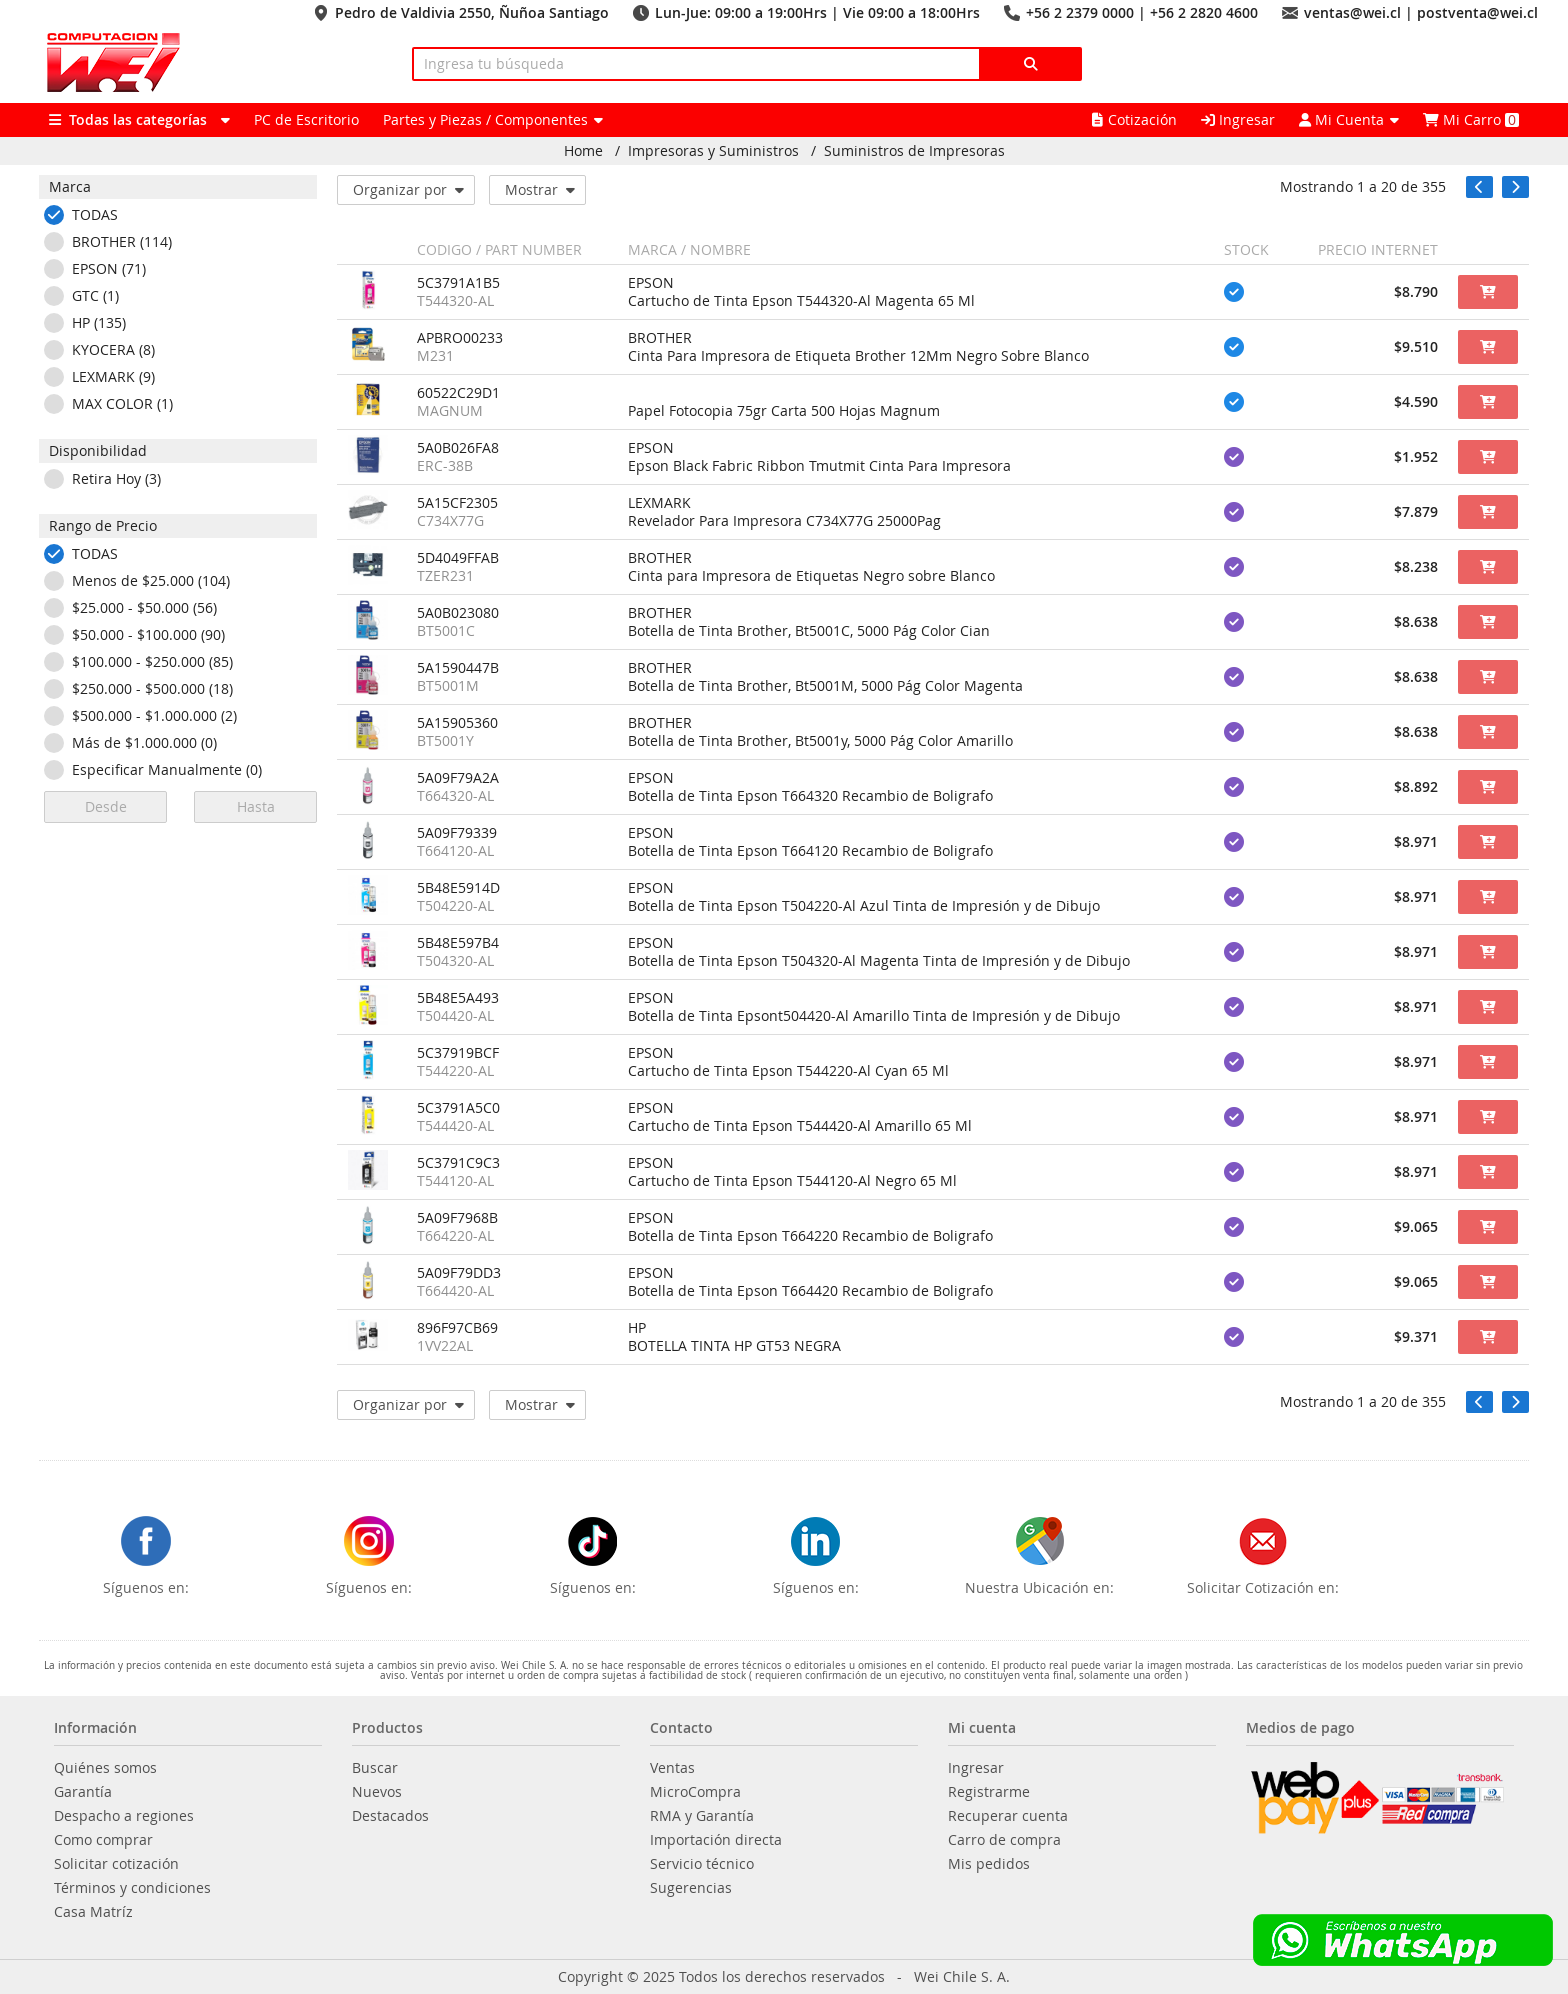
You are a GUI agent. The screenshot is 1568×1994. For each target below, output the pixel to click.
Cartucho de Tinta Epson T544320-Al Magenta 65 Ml (801, 301)
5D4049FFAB (458, 558)
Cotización (1134, 119)
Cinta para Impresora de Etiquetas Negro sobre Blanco (811, 576)
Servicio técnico (702, 1864)
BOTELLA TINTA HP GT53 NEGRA (734, 1346)
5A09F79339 (457, 833)
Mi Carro (1471, 119)
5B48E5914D (458, 888)
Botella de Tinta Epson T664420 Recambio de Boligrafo (810, 1291)
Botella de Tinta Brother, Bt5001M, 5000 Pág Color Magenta (825, 686)
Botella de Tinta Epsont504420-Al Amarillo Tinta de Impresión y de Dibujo (874, 1016)
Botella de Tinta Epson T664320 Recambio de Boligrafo (810, 796)
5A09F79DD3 (459, 1273)
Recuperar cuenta (1008, 1816)
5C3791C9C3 (458, 1163)
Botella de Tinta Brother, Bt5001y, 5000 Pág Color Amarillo (820, 741)
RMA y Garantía (702, 1816)
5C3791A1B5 (458, 283)
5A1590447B (458, 668)
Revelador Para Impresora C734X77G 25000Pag (784, 521)
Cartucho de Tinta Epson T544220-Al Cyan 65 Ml (788, 1071)
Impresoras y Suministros (713, 151)
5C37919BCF (458, 1053)
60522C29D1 (458, 393)
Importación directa (716, 1840)
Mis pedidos (989, 1864)
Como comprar (103, 1840)
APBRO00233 (460, 338)
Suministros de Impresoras (914, 151)
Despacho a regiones (124, 1816)
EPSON (651, 283)
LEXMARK (659, 503)
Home (583, 151)
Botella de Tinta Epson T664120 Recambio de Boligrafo (810, 851)
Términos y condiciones (132, 1888)
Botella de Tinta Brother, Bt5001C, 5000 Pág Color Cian (809, 631)
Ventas (672, 1768)
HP (637, 1328)
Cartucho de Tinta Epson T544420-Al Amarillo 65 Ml (800, 1126)
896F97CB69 (457, 1328)
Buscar (375, 1768)
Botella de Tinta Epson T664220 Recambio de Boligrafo (810, 1236)
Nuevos (377, 1792)
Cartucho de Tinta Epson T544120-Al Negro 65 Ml (792, 1181)
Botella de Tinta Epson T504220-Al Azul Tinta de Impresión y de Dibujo (864, 906)
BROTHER (660, 338)
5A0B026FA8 (458, 448)
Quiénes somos (105, 1768)
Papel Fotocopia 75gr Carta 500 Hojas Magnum (784, 411)
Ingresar (1238, 119)
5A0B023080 (458, 613)
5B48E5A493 (458, 998)
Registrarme (989, 1792)
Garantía (83, 1792)
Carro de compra (1004, 1840)
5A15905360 (457, 723)
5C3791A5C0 (458, 1108)
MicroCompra (695, 1792)
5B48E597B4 (458, 943)
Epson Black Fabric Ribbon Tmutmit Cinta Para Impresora (819, 466)
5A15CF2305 (457, 503)
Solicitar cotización (116, 1864)
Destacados (390, 1816)
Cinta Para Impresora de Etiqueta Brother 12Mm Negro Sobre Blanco (858, 356)
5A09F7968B (457, 1218)
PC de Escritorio (306, 119)
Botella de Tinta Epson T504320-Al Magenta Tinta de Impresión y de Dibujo (879, 961)
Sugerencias (691, 1888)
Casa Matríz (93, 1912)
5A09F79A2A (458, 778)
